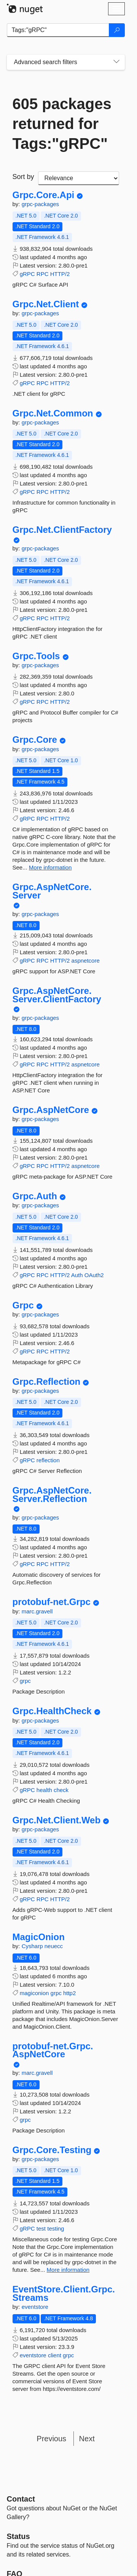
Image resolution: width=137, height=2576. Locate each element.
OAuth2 (94, 1275)
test (41, 2228)
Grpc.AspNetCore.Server (52, 891)
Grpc (23, 1305)
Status (18, 2536)
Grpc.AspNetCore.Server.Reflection (52, 1494)
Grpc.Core (35, 740)
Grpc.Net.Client (46, 304)
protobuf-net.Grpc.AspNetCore (53, 2050)
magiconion (34, 1993)
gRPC (27, 274)
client (54, 2355)
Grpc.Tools (36, 656)
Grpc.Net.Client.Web (57, 1820)
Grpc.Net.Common (53, 413)
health (44, 1790)
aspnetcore (86, 960)
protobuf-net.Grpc (52, 1602)
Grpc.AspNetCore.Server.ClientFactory (57, 995)
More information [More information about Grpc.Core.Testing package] (68, 2269)
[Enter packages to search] (58, 30)
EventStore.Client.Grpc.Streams (64, 2293)
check (61, 1790)
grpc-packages (40, 204)
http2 (69, 1993)
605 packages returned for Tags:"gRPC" (62, 123)
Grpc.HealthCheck (52, 1711)
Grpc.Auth (35, 1196)
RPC (43, 274)
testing (55, 2228)
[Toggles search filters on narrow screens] (116, 62)
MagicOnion (39, 1937)
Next (87, 2438)
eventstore (35, 2306)
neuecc (54, 1946)
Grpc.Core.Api (44, 195)
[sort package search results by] (78, 178)
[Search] (117, 30)
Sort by (23, 177)
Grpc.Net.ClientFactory (62, 530)
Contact (21, 2499)
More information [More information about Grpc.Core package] (50, 867)
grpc (25, 1681)
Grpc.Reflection (47, 1382)
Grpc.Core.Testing (52, 2150)
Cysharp (33, 1946)
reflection (48, 1460)
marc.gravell (37, 1611)
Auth (77, 1275)
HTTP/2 (60, 274)
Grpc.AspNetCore (51, 1110)
